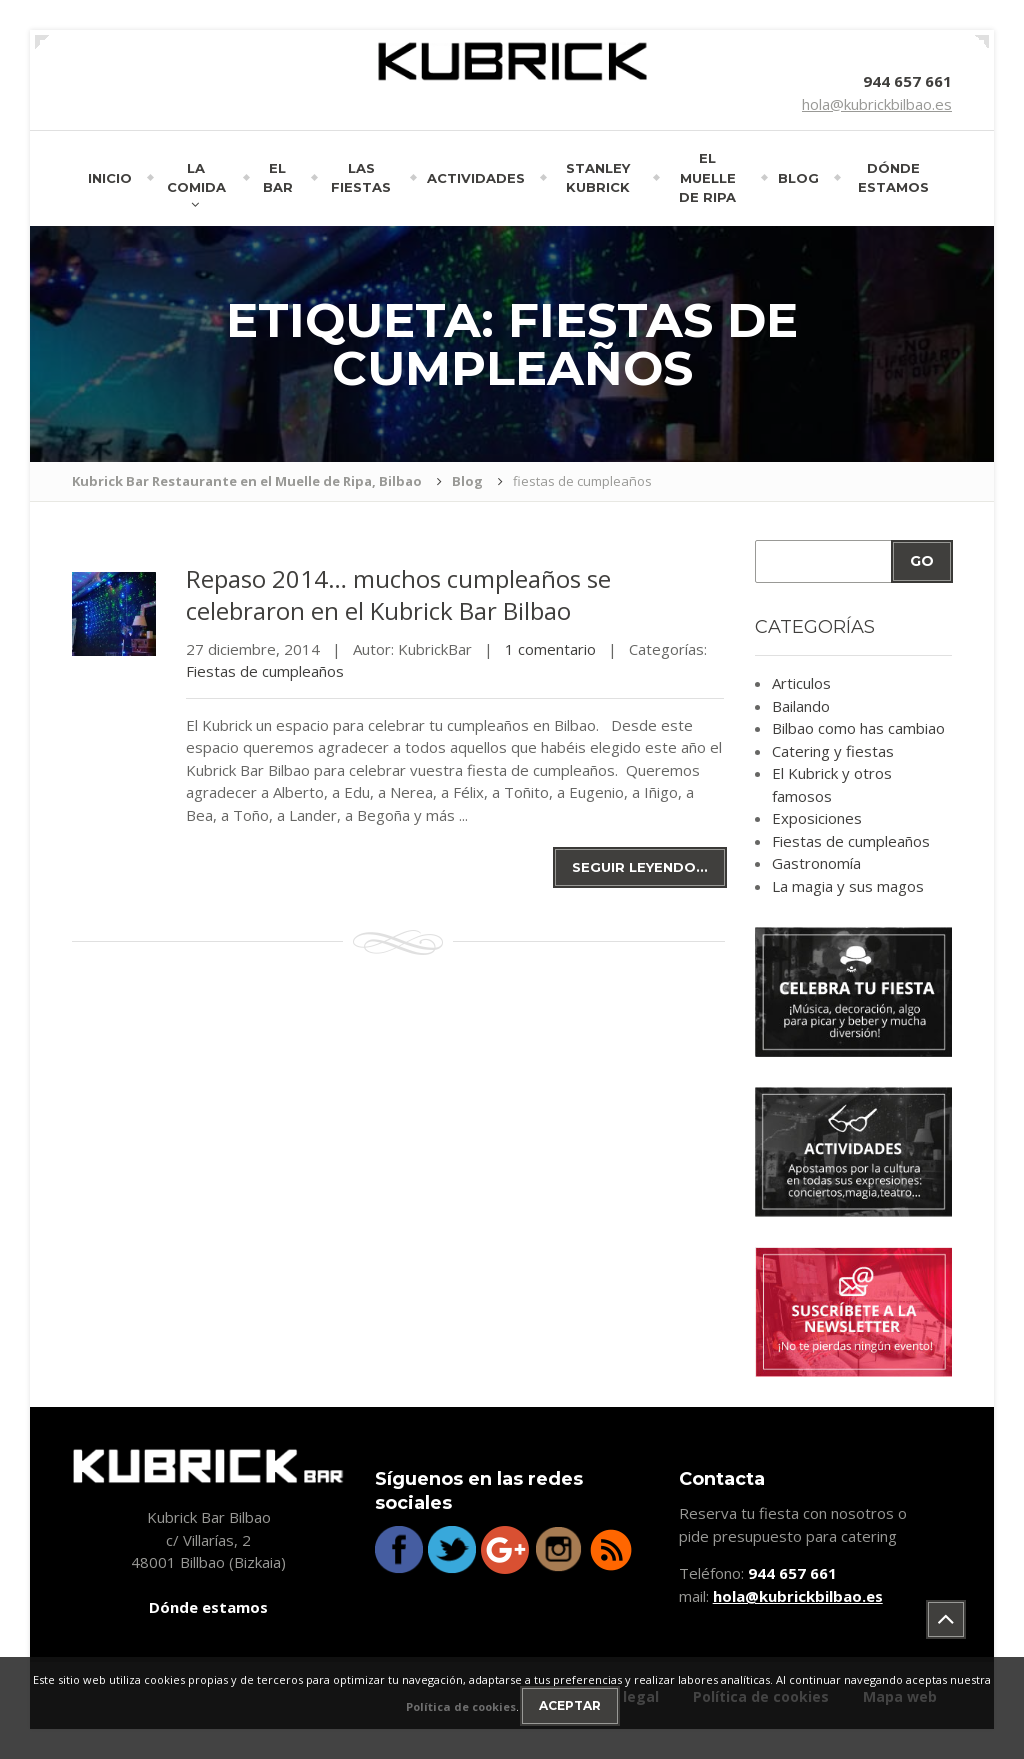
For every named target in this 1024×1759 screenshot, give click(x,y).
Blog (798, 178)
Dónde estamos (893, 178)
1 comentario (550, 649)
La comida (196, 178)
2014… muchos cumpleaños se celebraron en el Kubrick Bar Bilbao (398, 594)
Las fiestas (361, 178)
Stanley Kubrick (598, 178)
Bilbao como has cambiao (858, 728)
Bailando (801, 706)
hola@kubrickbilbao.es (877, 104)
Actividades (476, 178)
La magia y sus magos (848, 886)
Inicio (110, 178)
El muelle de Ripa (707, 177)
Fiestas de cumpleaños (265, 671)
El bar (278, 178)
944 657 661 (907, 81)
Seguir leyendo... (640, 867)
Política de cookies (461, 1706)
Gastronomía (816, 863)
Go (922, 561)
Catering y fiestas (833, 751)
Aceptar (570, 1705)
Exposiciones (817, 818)
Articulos (801, 683)
